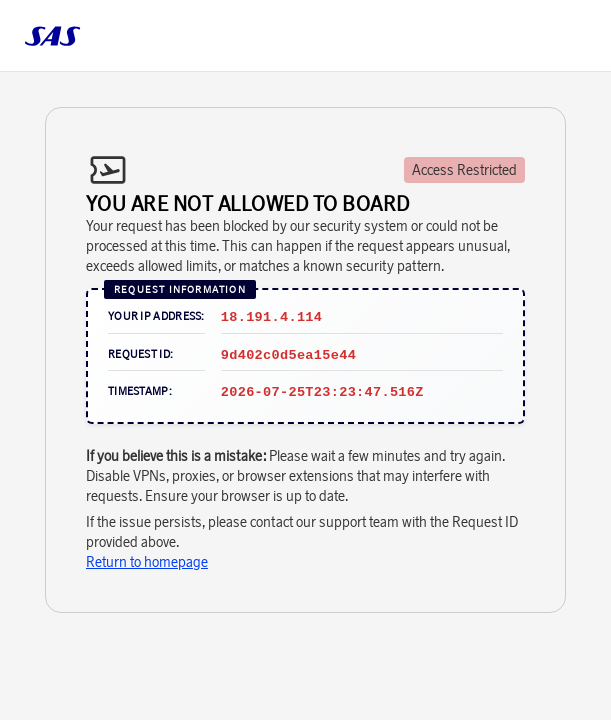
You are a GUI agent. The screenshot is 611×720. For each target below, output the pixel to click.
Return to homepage (147, 562)
